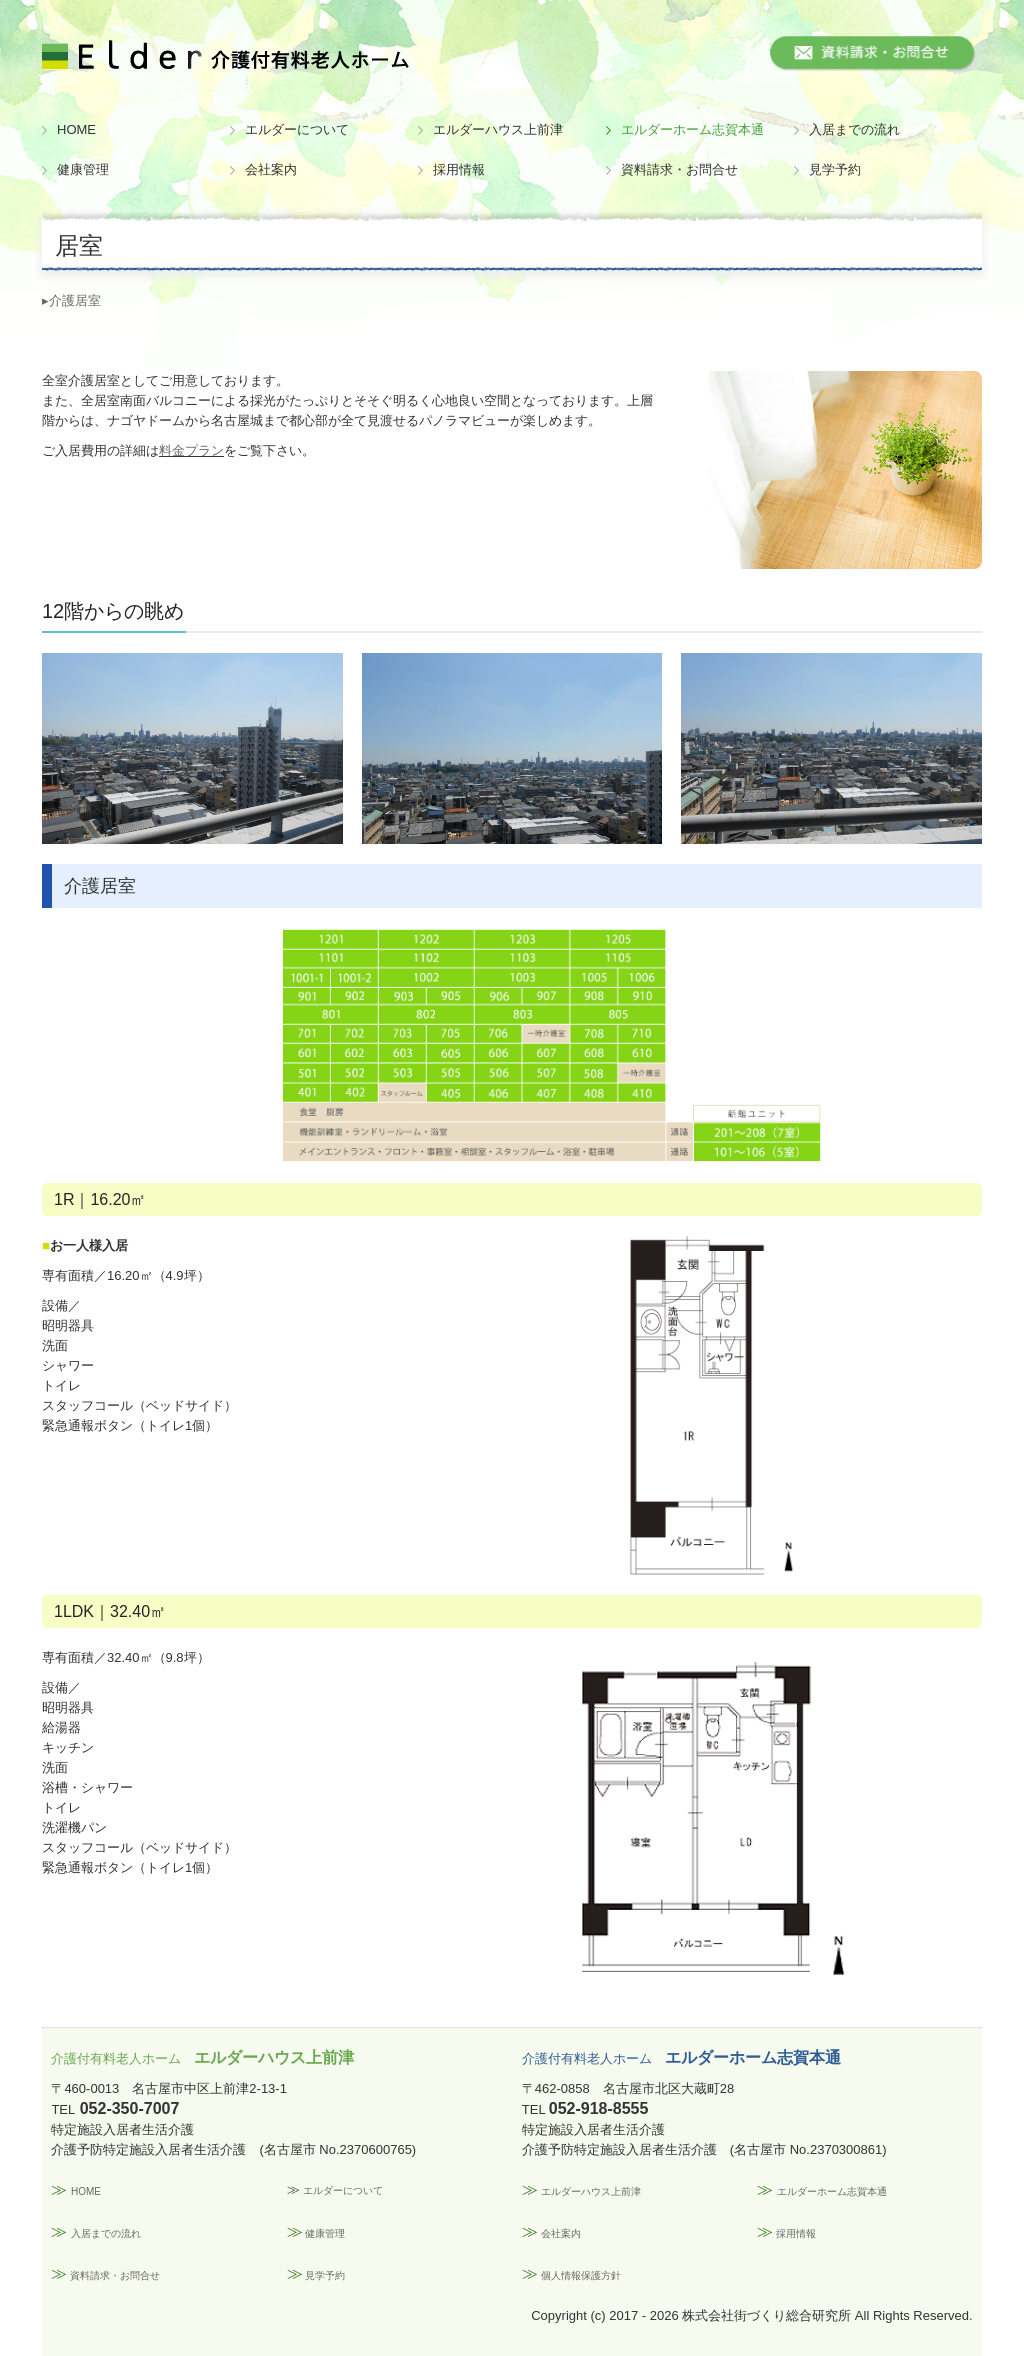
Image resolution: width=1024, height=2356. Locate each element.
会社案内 (271, 169)
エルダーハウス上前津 (498, 129)
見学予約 (835, 169)
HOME (76, 129)
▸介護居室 (71, 300)
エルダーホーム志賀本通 (692, 129)
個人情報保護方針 (581, 2275)
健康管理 (83, 169)
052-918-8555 (599, 2108)
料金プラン (191, 450)
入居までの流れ (854, 129)
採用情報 (459, 169)
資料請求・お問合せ (679, 169)
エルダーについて (297, 129)
